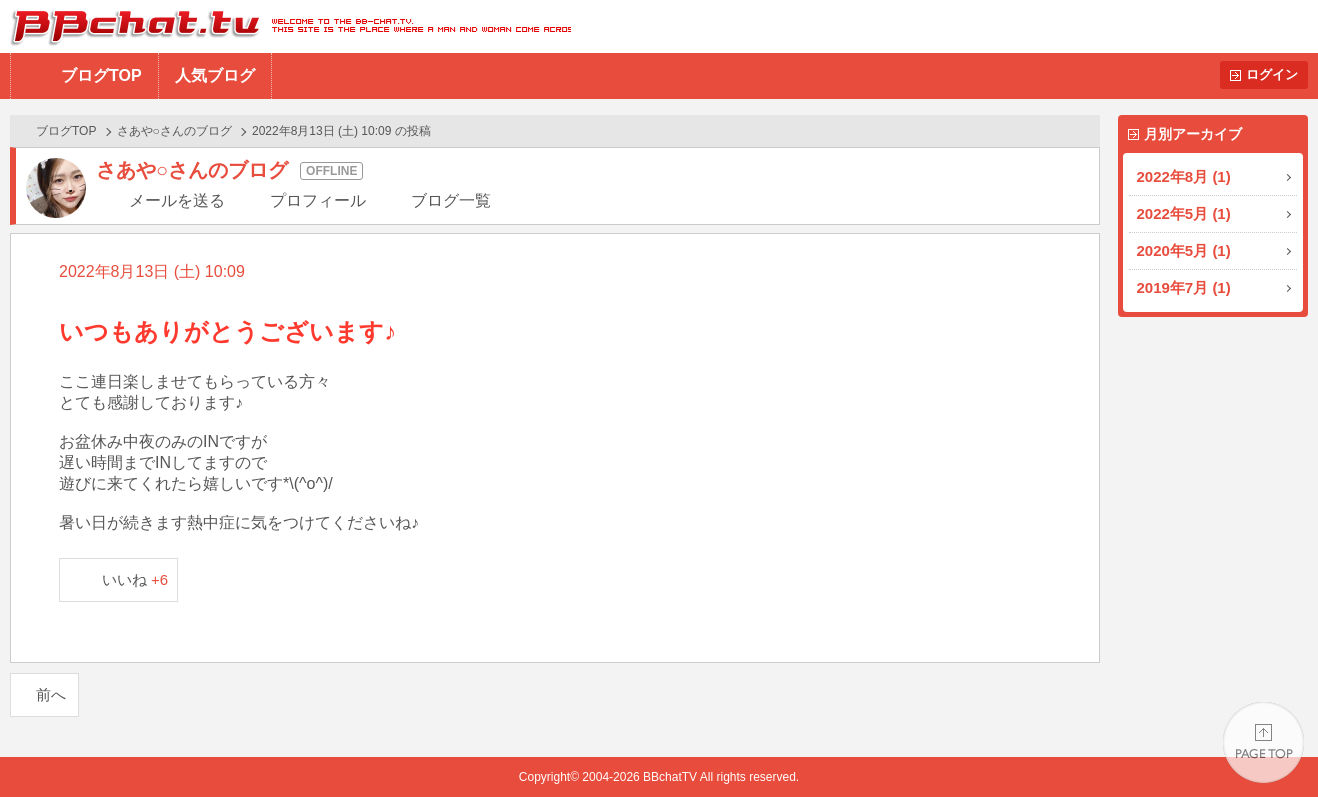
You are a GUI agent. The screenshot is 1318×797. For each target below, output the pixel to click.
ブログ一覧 (451, 200)
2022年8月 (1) (1184, 176)
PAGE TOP (1263, 742)
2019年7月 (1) (1184, 287)
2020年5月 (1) (1184, 250)
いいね (135, 579)
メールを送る (177, 200)
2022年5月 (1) (1184, 213)
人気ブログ (215, 75)
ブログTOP (101, 75)
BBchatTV (285, 26)
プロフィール (318, 200)
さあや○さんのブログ (174, 131)
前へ (51, 694)
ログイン (1272, 74)
